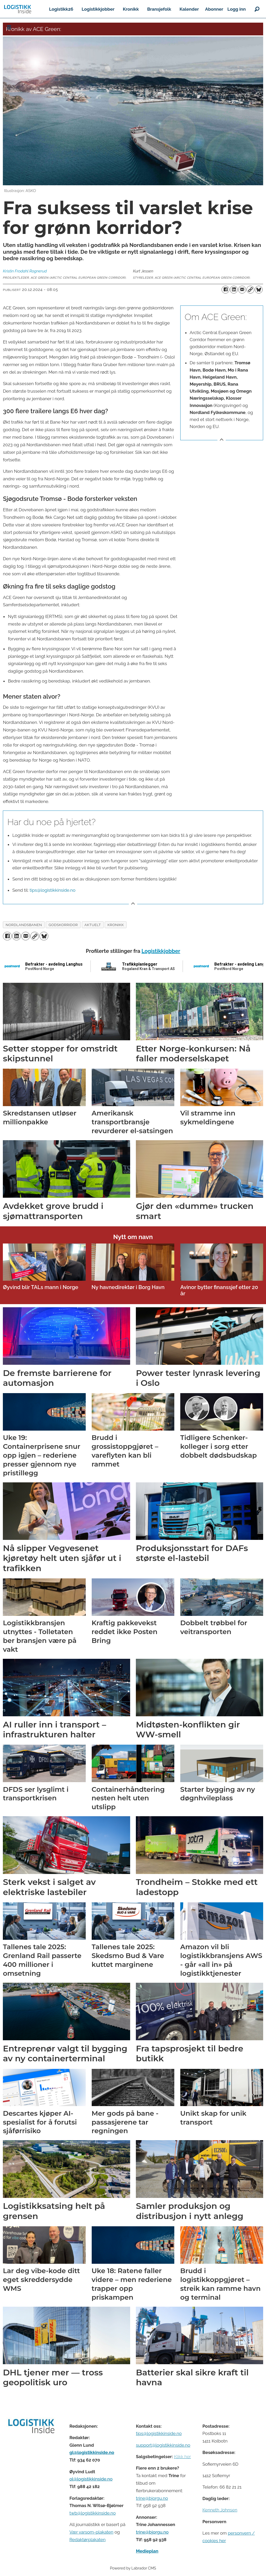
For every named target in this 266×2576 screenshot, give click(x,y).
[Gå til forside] (17, 9)
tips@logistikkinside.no (52, 890)
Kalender (189, 9)
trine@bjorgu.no (152, 2498)
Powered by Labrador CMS (133, 2568)
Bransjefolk (159, 9)
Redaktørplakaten (87, 2539)
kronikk (116, 925)
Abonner (214, 9)
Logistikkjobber (98, 9)
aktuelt (92, 925)
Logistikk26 (61, 9)
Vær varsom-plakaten (91, 2532)
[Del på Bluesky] (259, 290)
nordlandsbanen (24, 925)
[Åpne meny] (9, 27)
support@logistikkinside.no (163, 2445)
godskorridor (63, 925)
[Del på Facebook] (225, 290)
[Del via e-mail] (242, 290)
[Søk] (257, 9)
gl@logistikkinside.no (91, 2452)
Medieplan (147, 2551)
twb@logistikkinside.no (92, 2513)
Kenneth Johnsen (219, 2510)
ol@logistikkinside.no (90, 2479)
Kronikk (131, 9)
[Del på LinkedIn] (234, 290)
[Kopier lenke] (250, 290)
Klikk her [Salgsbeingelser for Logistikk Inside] (182, 2456)
